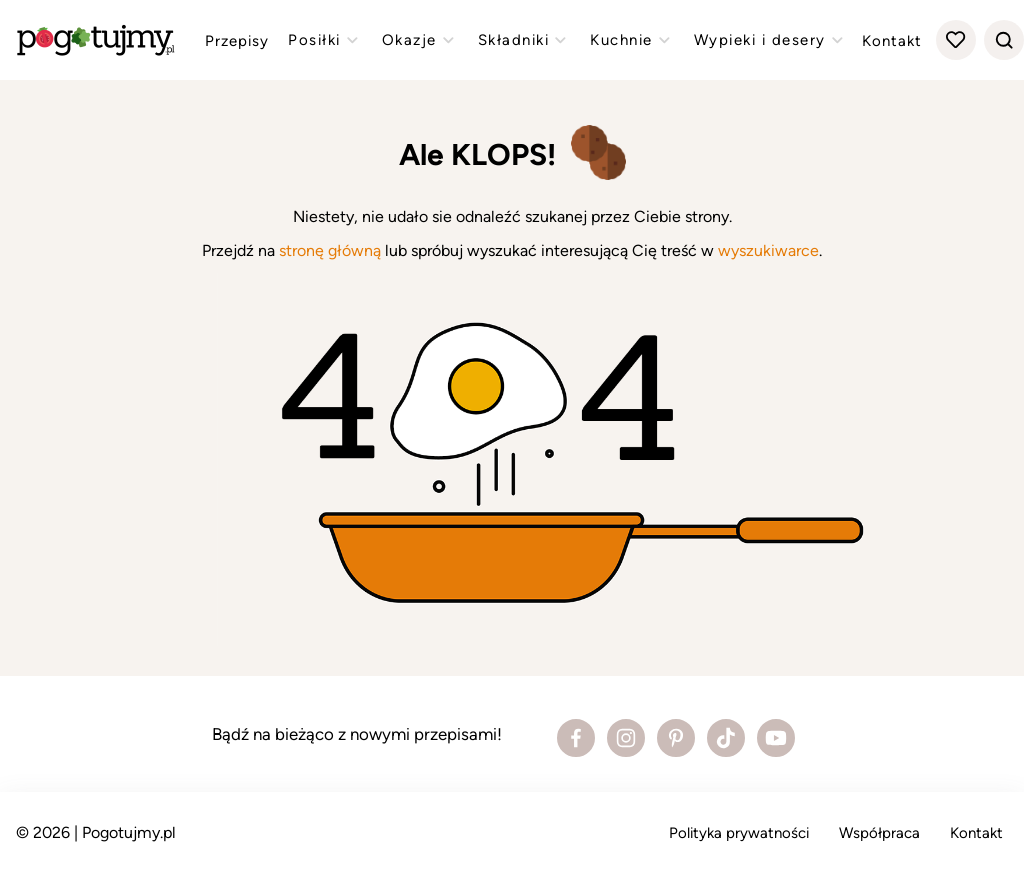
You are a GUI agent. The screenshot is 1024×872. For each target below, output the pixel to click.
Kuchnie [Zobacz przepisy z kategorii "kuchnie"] (632, 40)
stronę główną (330, 250)
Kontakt (892, 41)
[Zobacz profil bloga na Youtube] (776, 738)
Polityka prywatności (739, 833)
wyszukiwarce (768, 250)
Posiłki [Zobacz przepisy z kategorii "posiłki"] (325, 40)
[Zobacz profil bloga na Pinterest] (676, 738)
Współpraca (879, 833)
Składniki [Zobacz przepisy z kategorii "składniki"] (525, 40)
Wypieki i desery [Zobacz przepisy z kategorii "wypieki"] (771, 40)
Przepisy (237, 41)
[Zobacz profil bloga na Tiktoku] (726, 738)
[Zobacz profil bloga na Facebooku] (576, 738)
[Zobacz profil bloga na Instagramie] (626, 738)
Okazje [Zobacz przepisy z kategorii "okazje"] (420, 40)
